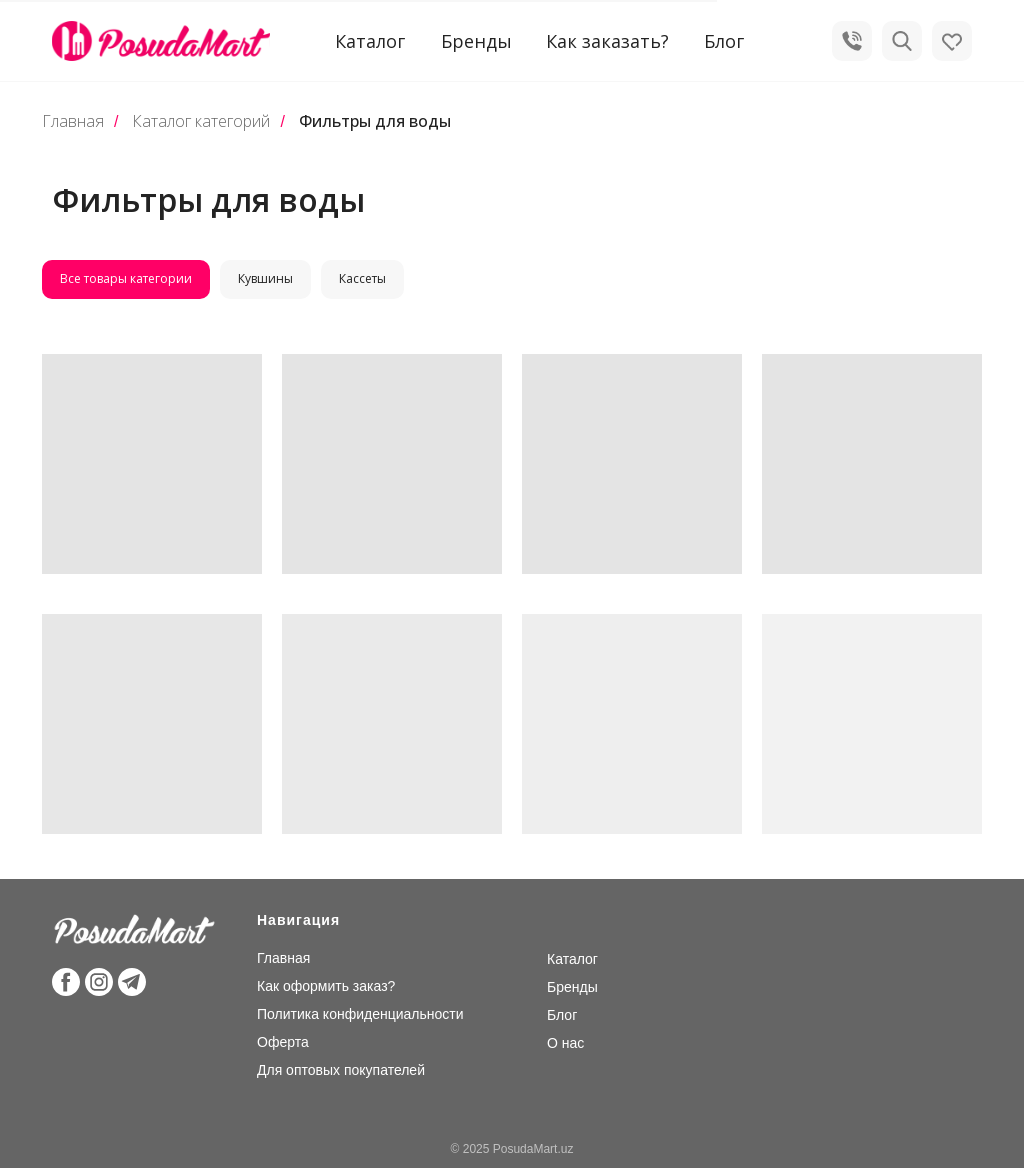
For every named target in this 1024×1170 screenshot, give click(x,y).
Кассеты (367, 279)
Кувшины (268, 279)
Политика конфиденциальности (360, 1016)
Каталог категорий (201, 121)
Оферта (283, 1044)
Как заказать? (607, 41)
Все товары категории (127, 279)
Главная (73, 121)
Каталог (572, 961)
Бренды (476, 41)
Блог (724, 41)
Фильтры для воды (375, 121)
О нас (565, 1045)
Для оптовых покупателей (341, 1072)
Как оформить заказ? (326, 988)
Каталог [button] (370, 41)
